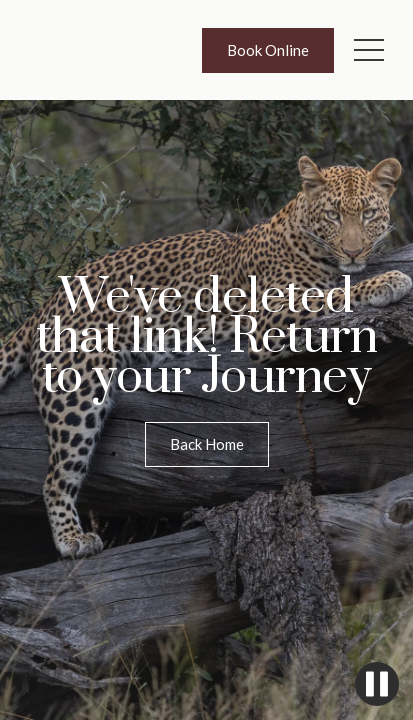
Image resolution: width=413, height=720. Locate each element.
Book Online (268, 50)
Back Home (207, 444)
